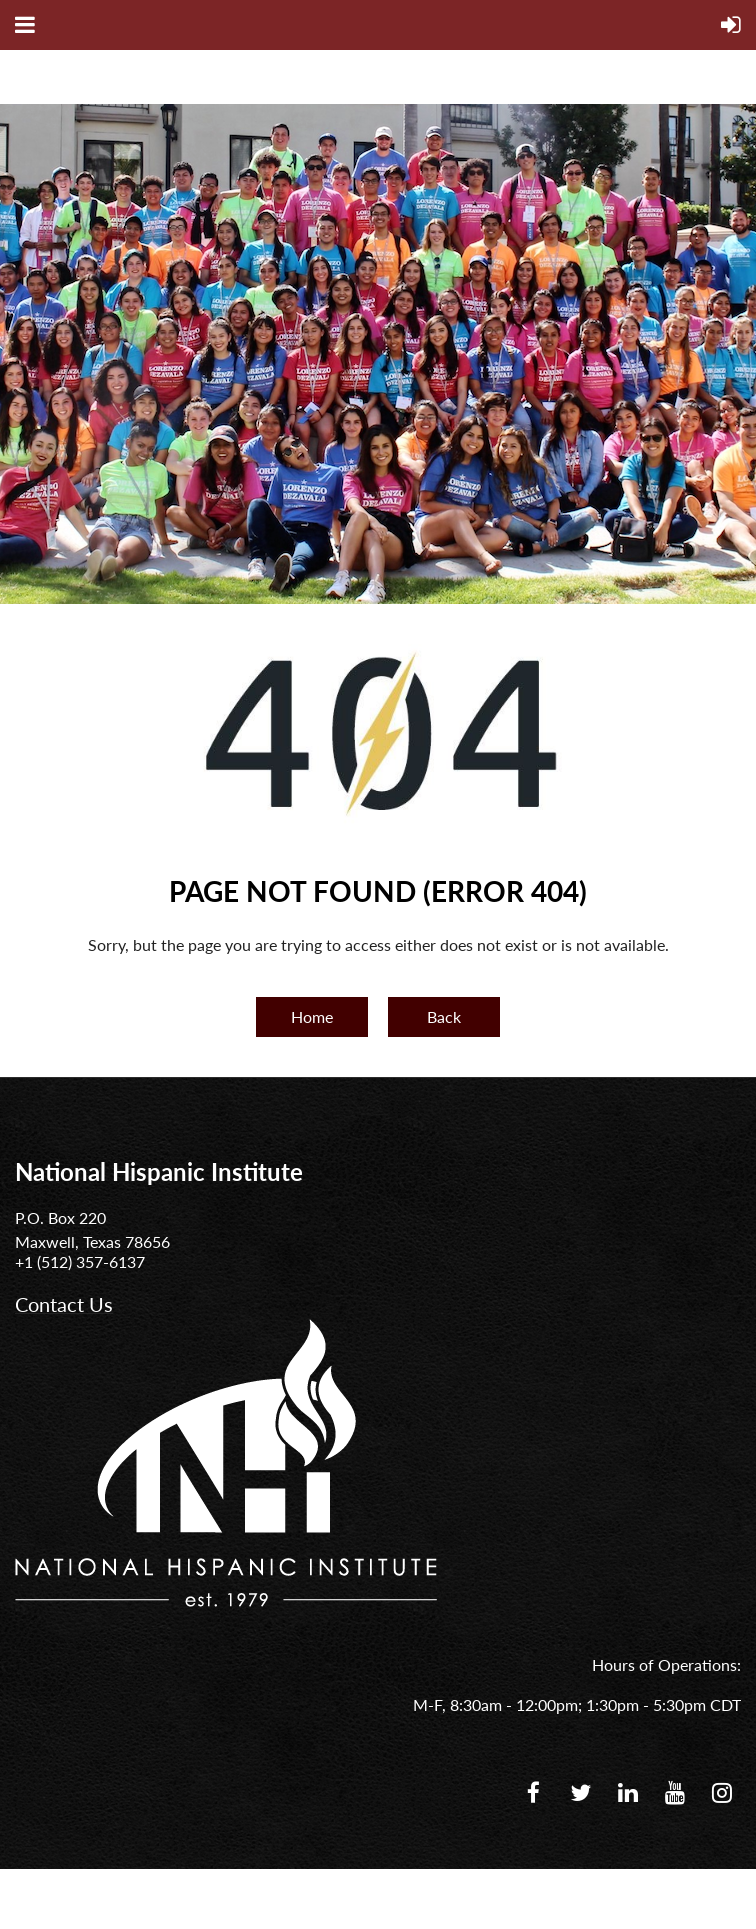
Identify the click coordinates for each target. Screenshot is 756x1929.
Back (444, 1016)
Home (312, 1016)
